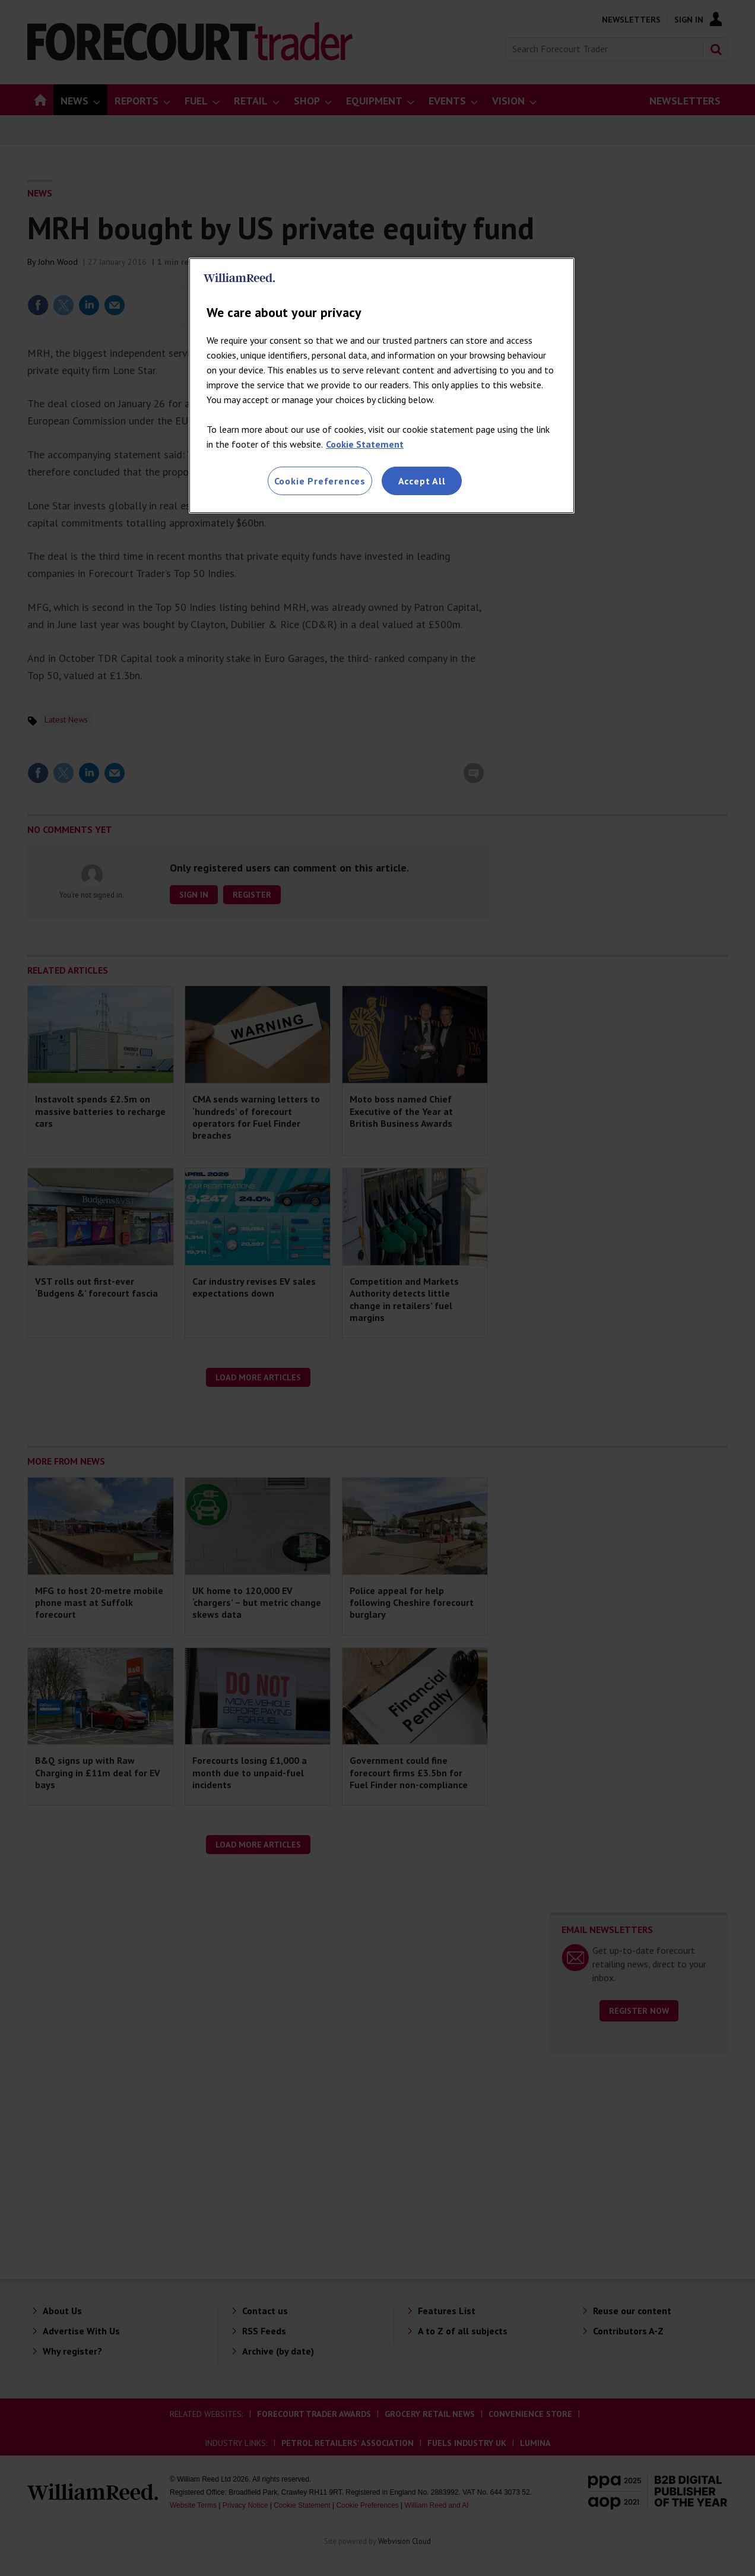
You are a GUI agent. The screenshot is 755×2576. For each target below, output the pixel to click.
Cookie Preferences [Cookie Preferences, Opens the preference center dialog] (320, 481)
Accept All (422, 481)
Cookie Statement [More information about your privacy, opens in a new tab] (365, 444)
